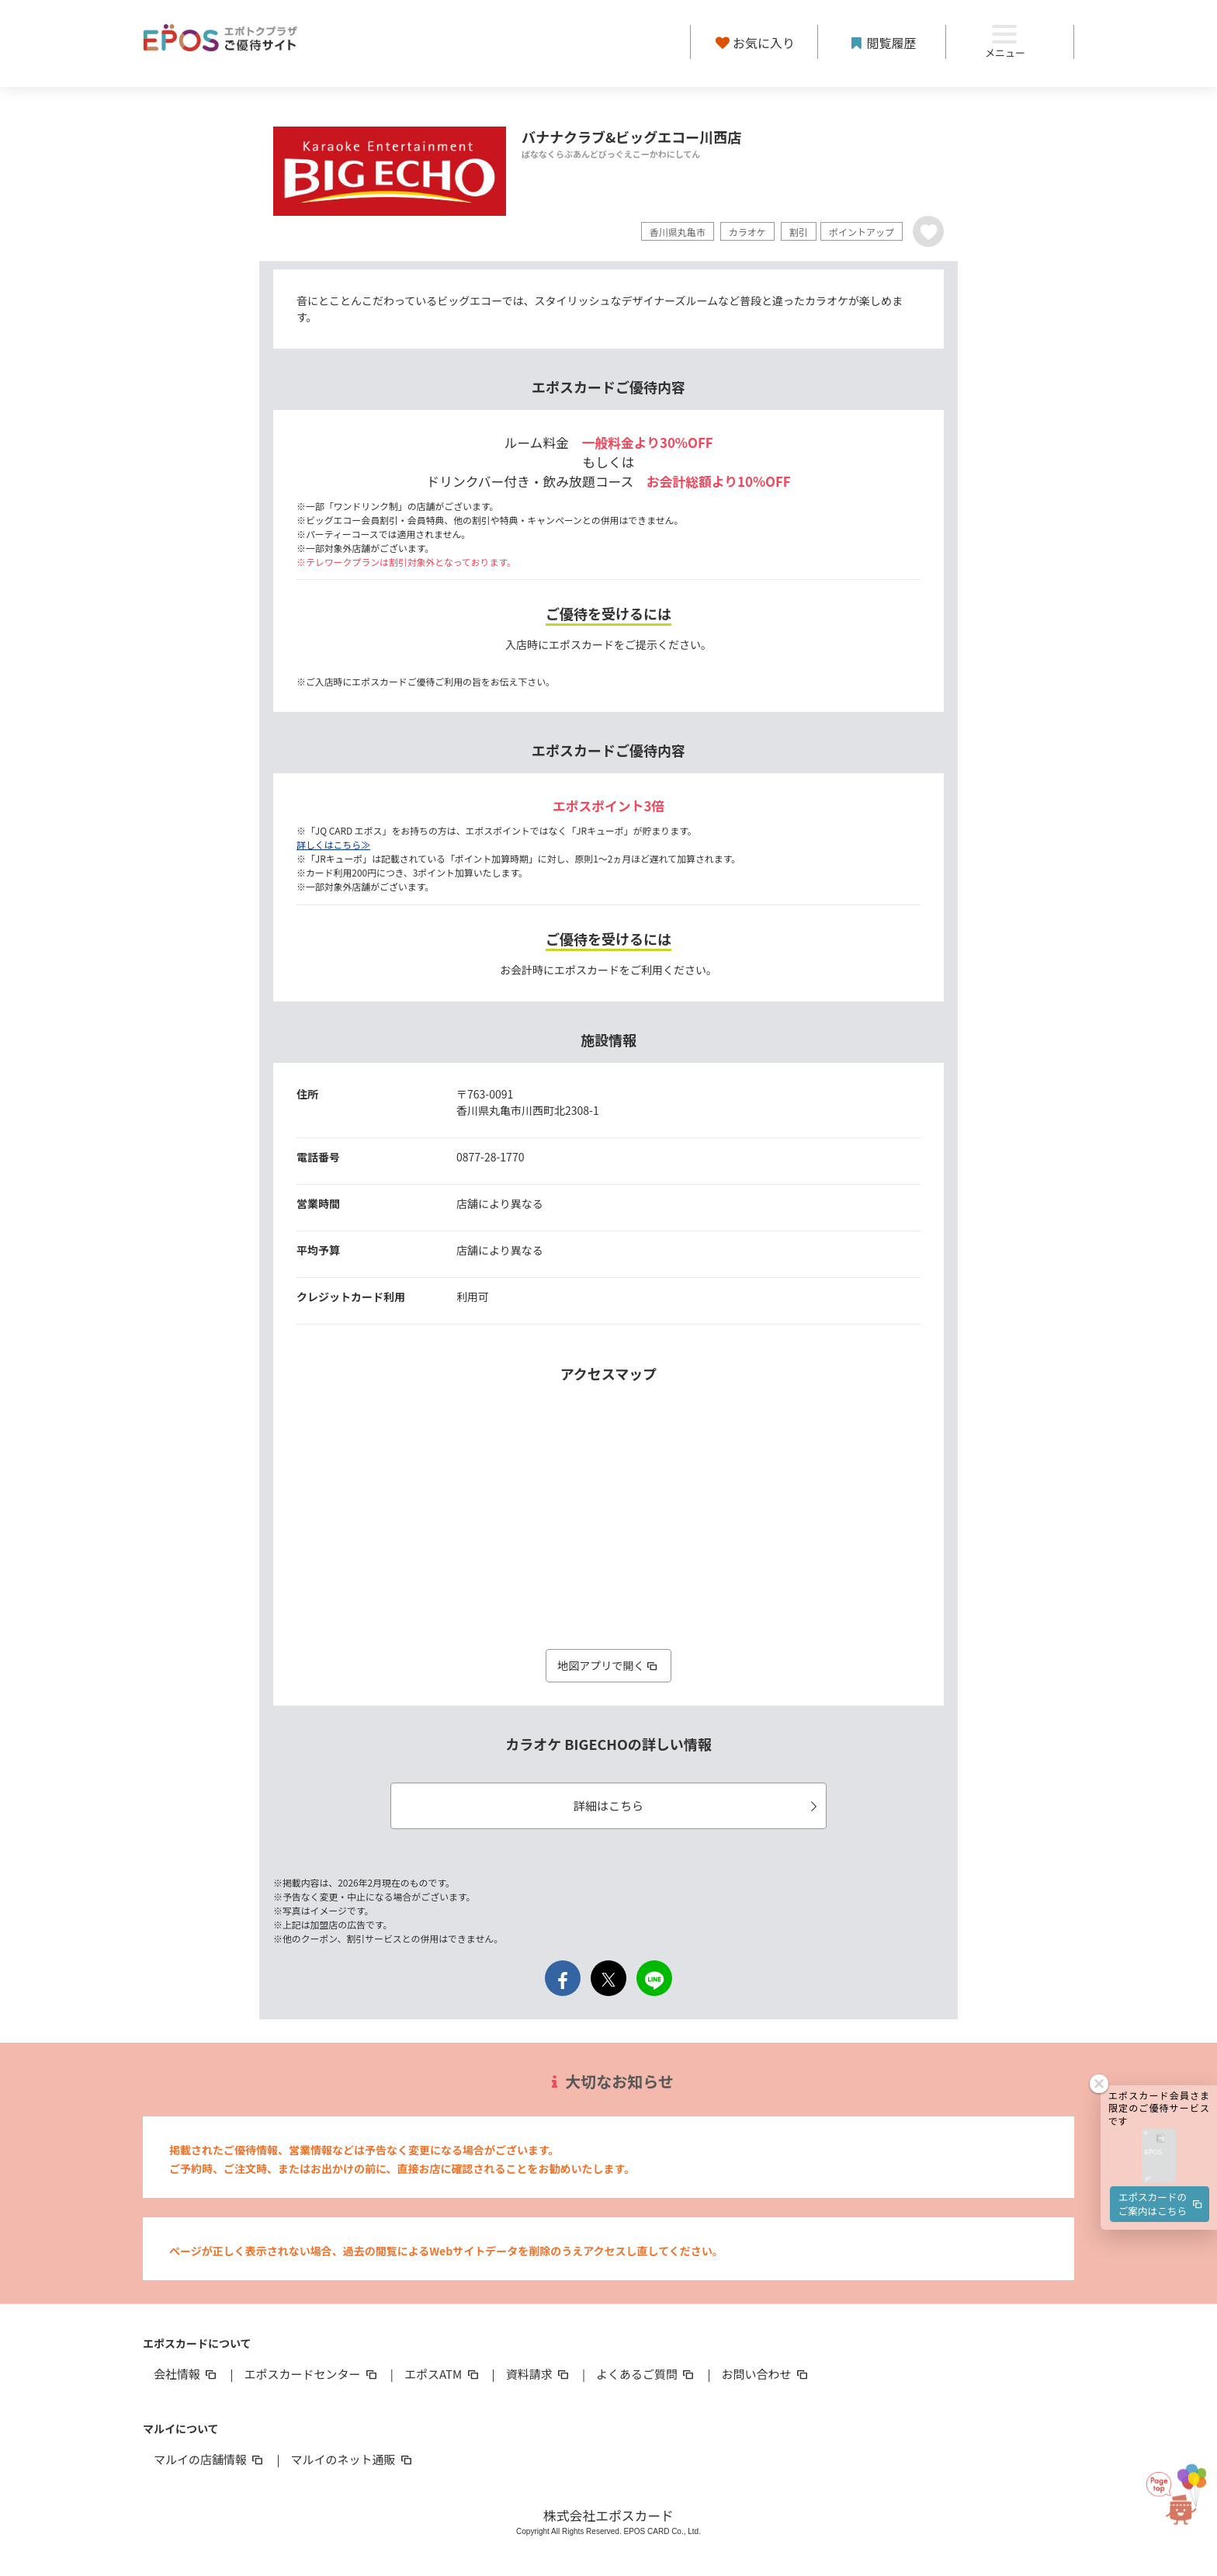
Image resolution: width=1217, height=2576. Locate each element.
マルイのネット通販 (352, 2459)
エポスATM (442, 2374)
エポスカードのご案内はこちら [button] (1161, 2033)
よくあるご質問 (646, 2374)
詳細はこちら (698, 1805)
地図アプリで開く (608, 1665)
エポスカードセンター (311, 2374)
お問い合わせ (766, 2374)
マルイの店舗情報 (209, 2459)
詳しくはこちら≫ (333, 844)
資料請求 (538, 2374)
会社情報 (186, 2374)
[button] (1158, 1985)
